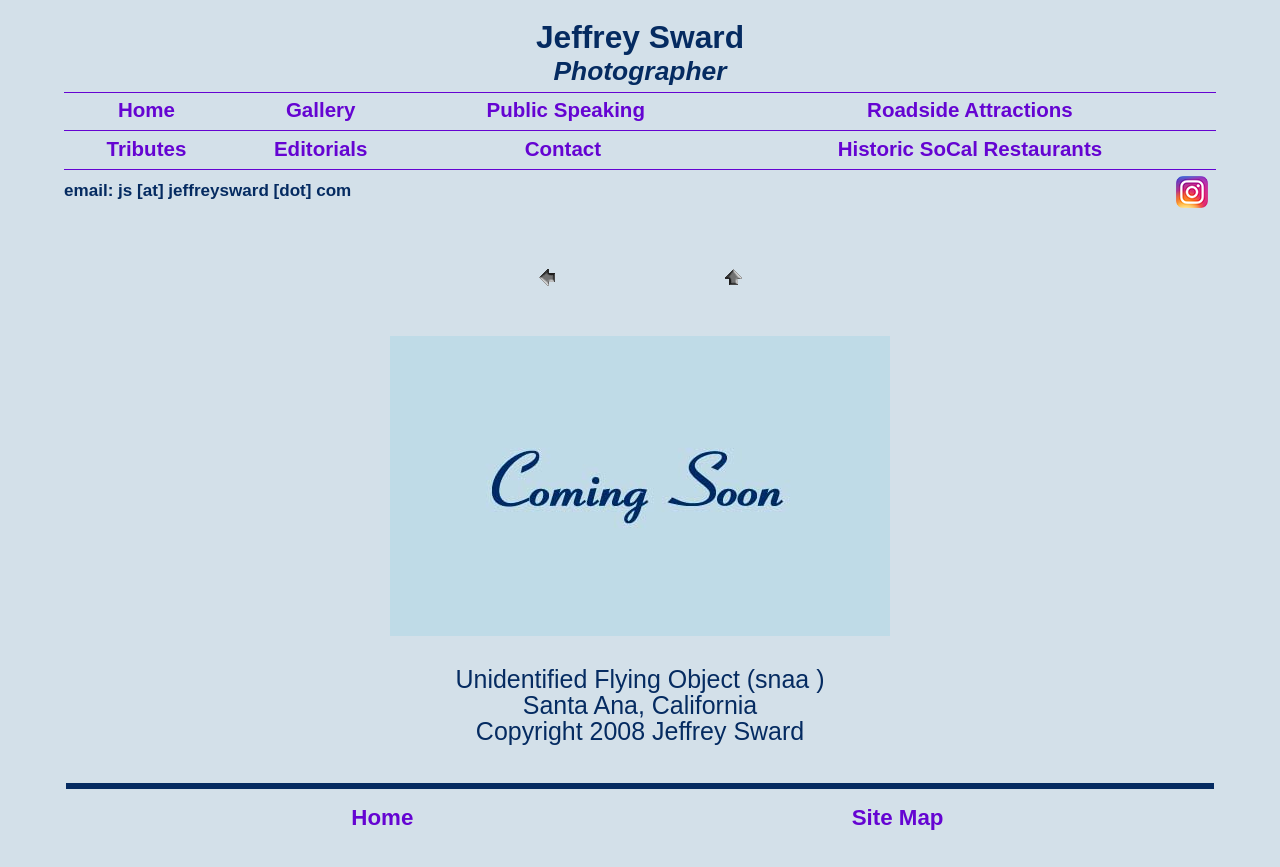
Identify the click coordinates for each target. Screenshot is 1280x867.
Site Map (898, 817)
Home (382, 817)
